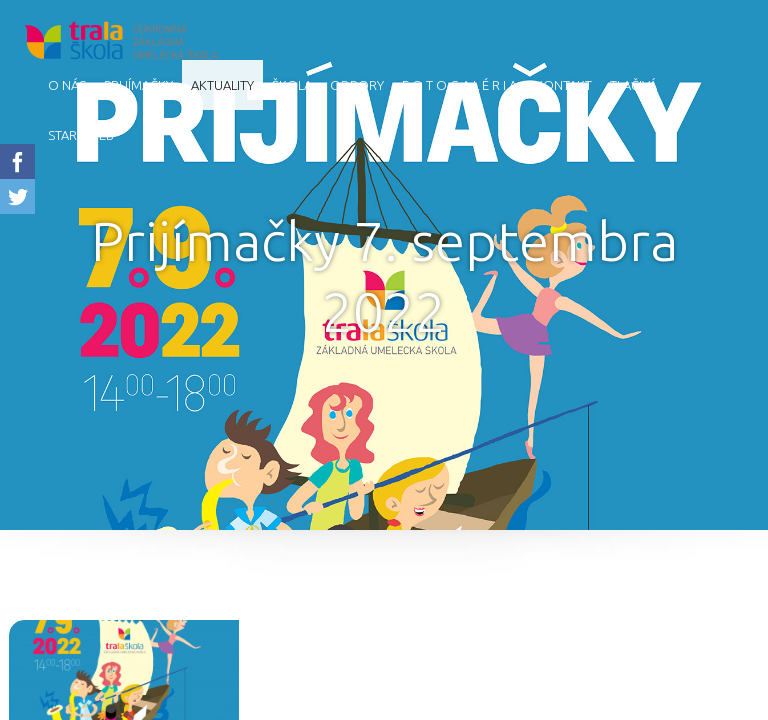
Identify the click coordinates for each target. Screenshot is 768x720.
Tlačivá (633, 85)
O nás (67, 85)
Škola (292, 85)
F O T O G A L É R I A (459, 85)
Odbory (357, 85)
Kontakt (563, 85)
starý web (81, 135)
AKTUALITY (222, 85)
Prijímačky (138, 85)
